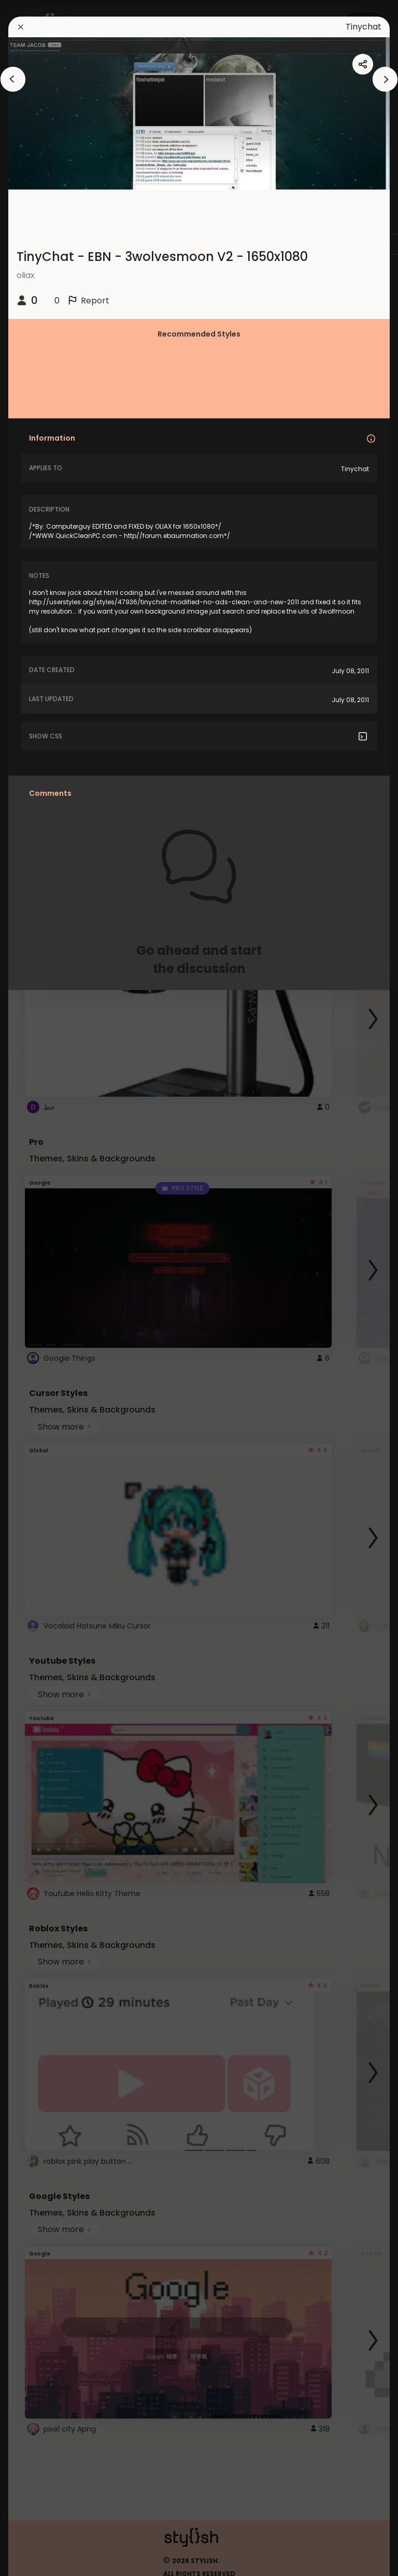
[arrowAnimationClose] (13, 79)
